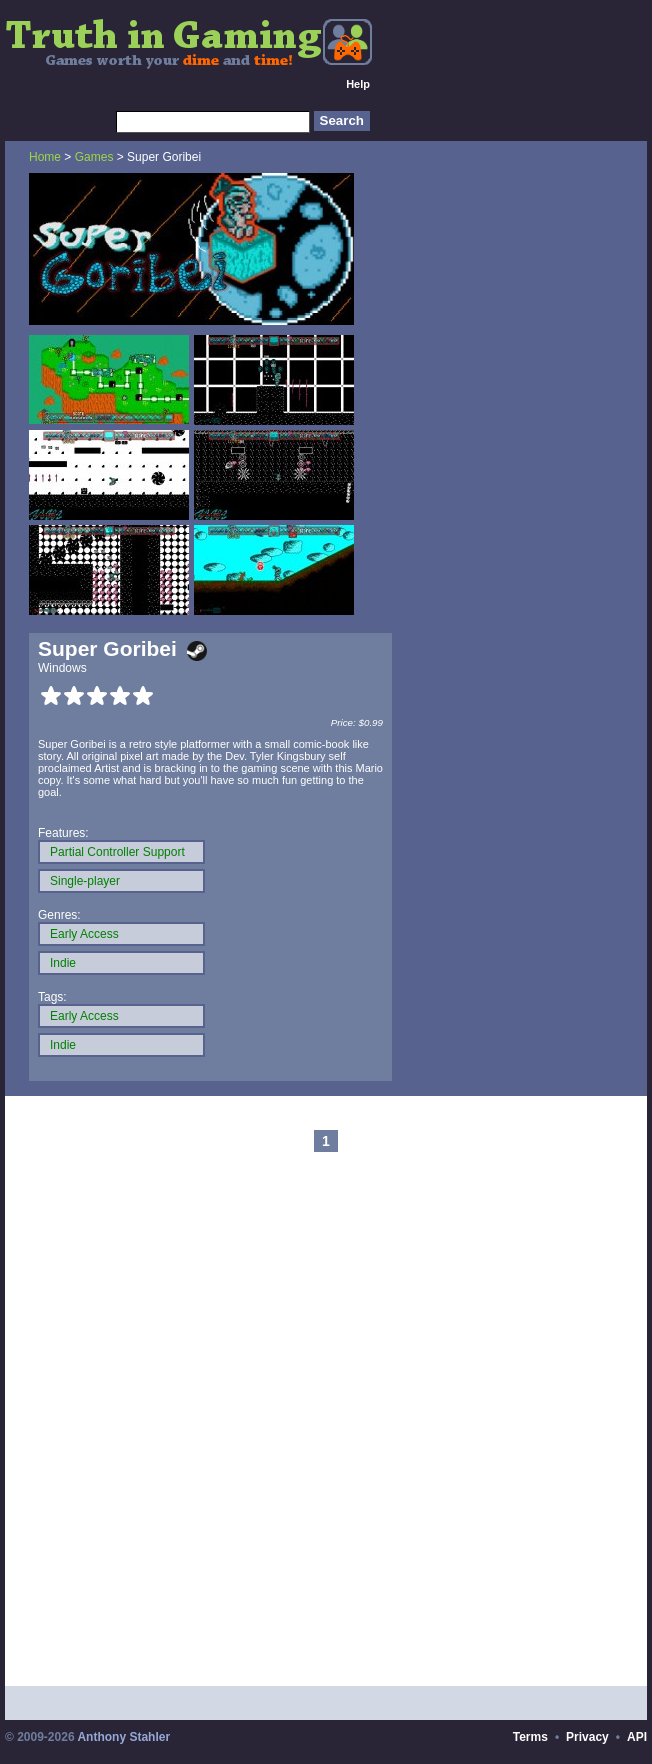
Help (358, 84)
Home (45, 157)
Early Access (84, 934)
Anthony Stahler (123, 1737)
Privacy (587, 1737)
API (637, 1737)
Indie (63, 963)
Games (94, 157)
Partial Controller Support (117, 852)
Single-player (85, 881)
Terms (530, 1737)
